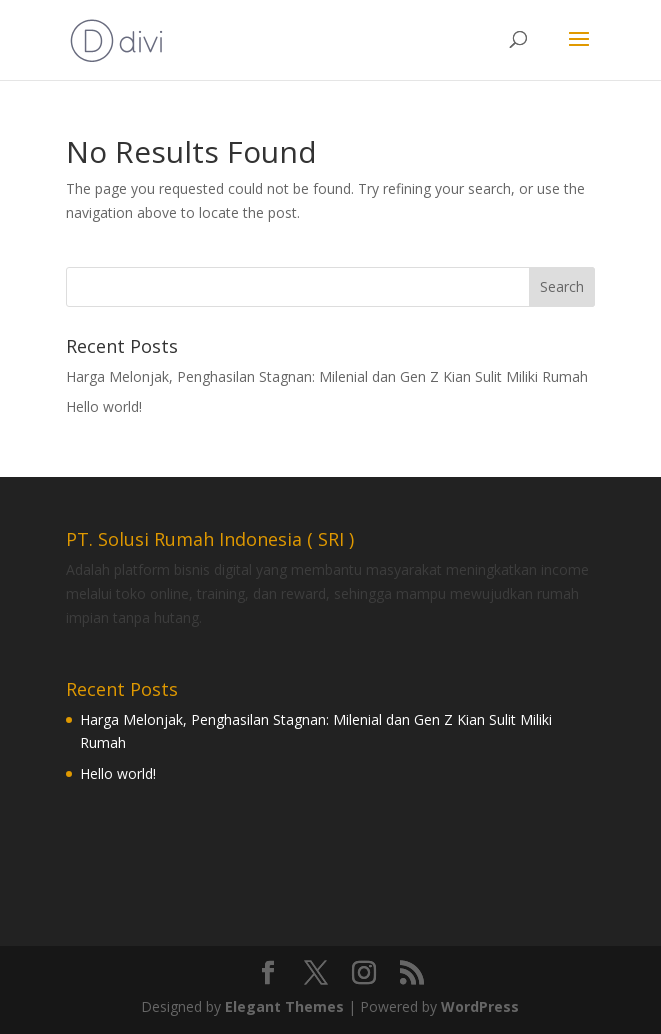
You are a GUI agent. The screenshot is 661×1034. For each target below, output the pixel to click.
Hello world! (104, 406)
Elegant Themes (284, 1006)
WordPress (480, 1006)
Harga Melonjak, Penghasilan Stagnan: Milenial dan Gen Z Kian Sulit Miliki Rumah (327, 376)
